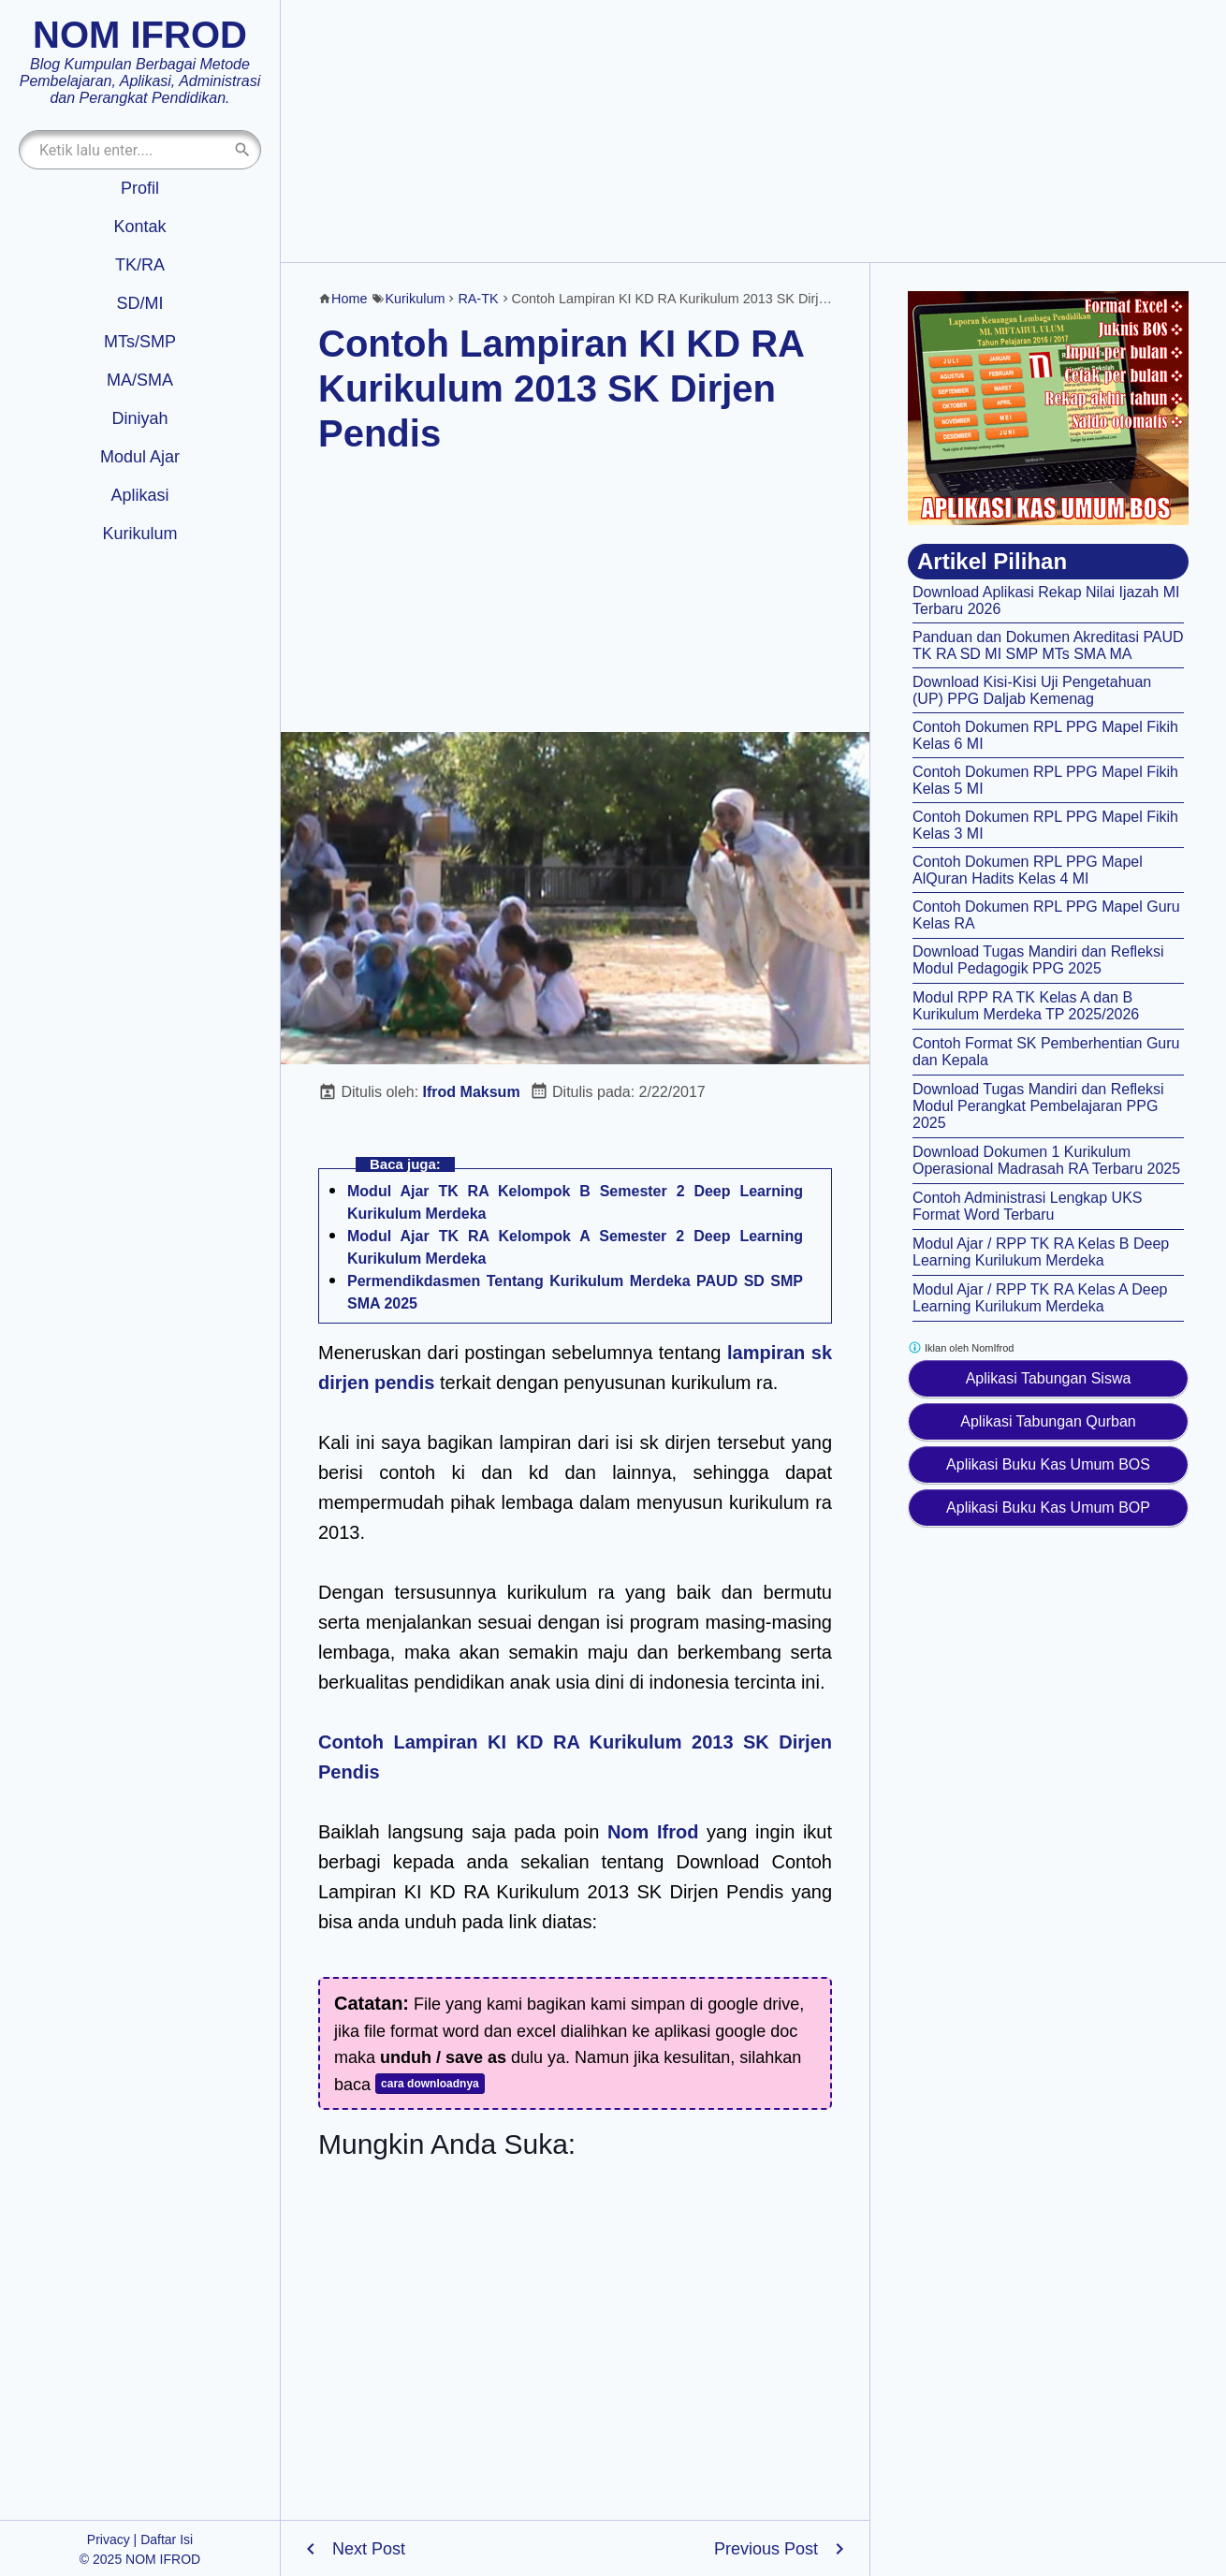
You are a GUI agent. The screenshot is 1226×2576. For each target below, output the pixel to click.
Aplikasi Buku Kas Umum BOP (1048, 1507)
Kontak (139, 226)
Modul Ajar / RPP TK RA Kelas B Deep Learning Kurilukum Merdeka (1040, 1252)
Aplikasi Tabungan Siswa (1048, 1378)
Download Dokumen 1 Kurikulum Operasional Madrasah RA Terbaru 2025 (1046, 1160)
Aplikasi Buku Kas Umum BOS (1048, 1464)
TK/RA (140, 265)
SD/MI (139, 303)
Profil (140, 188)
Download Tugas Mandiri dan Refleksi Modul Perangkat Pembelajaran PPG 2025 (1038, 1106)
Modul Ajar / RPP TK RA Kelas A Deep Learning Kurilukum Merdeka (1039, 1297)
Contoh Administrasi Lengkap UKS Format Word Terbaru (1027, 1206)
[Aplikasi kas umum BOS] (1048, 408)
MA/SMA (140, 380)
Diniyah (139, 418)
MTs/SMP (140, 341)
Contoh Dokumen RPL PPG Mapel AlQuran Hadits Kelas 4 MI (1027, 870)
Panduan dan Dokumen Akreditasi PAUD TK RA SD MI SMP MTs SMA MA (1048, 645)
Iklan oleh (961, 1347)
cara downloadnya (430, 2083)
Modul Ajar (140, 456)
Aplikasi (139, 495)
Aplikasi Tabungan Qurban (1047, 1421)
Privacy (108, 2539)
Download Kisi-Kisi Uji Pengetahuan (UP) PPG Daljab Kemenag (1031, 690)
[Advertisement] (753, 131)
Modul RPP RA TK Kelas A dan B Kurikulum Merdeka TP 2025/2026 (1025, 1005)
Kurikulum (139, 533)
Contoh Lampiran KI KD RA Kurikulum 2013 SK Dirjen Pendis (561, 388)
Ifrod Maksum (471, 1092)
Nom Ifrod (653, 1832)
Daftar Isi (166, 2539)
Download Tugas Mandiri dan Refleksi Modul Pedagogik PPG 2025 (1038, 960)
